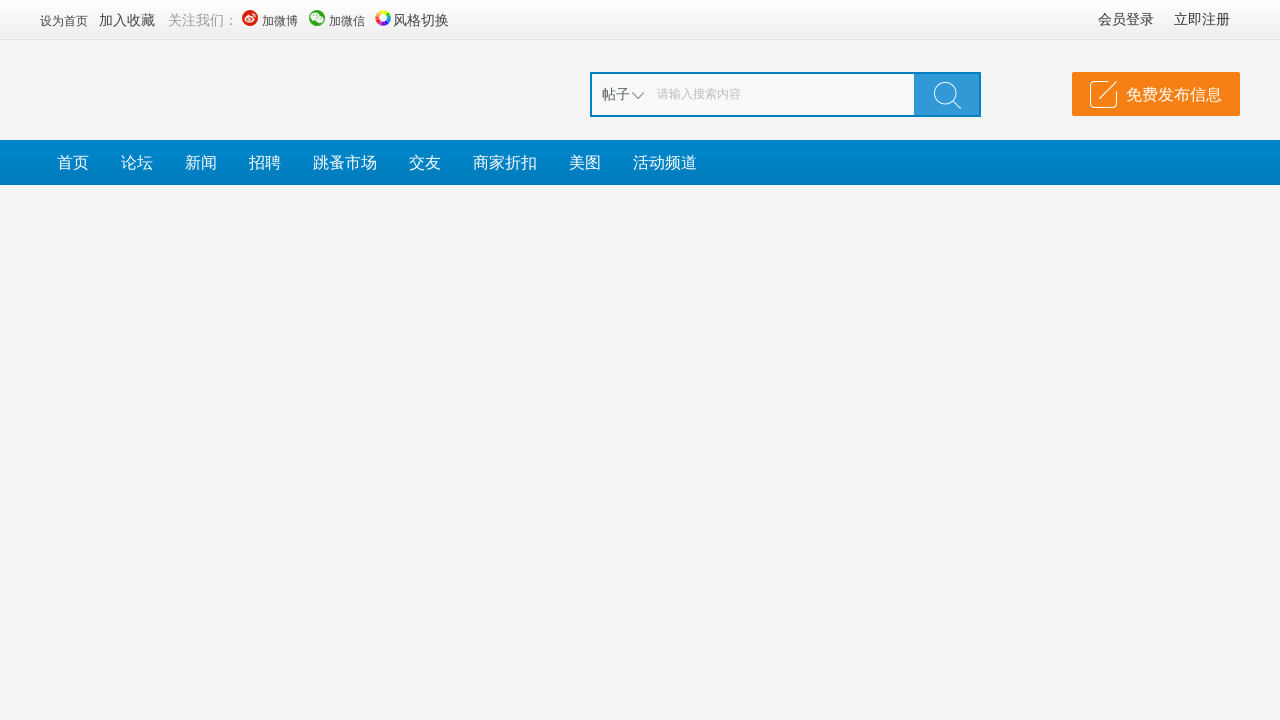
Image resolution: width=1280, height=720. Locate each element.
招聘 (265, 162)
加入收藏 (127, 19)
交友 (425, 162)
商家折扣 (505, 162)
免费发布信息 (1174, 94)
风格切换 (421, 19)
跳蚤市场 (345, 162)
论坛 (137, 162)
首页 (73, 162)
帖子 (616, 93)
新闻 (201, 162)
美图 (585, 162)
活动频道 (665, 162)
